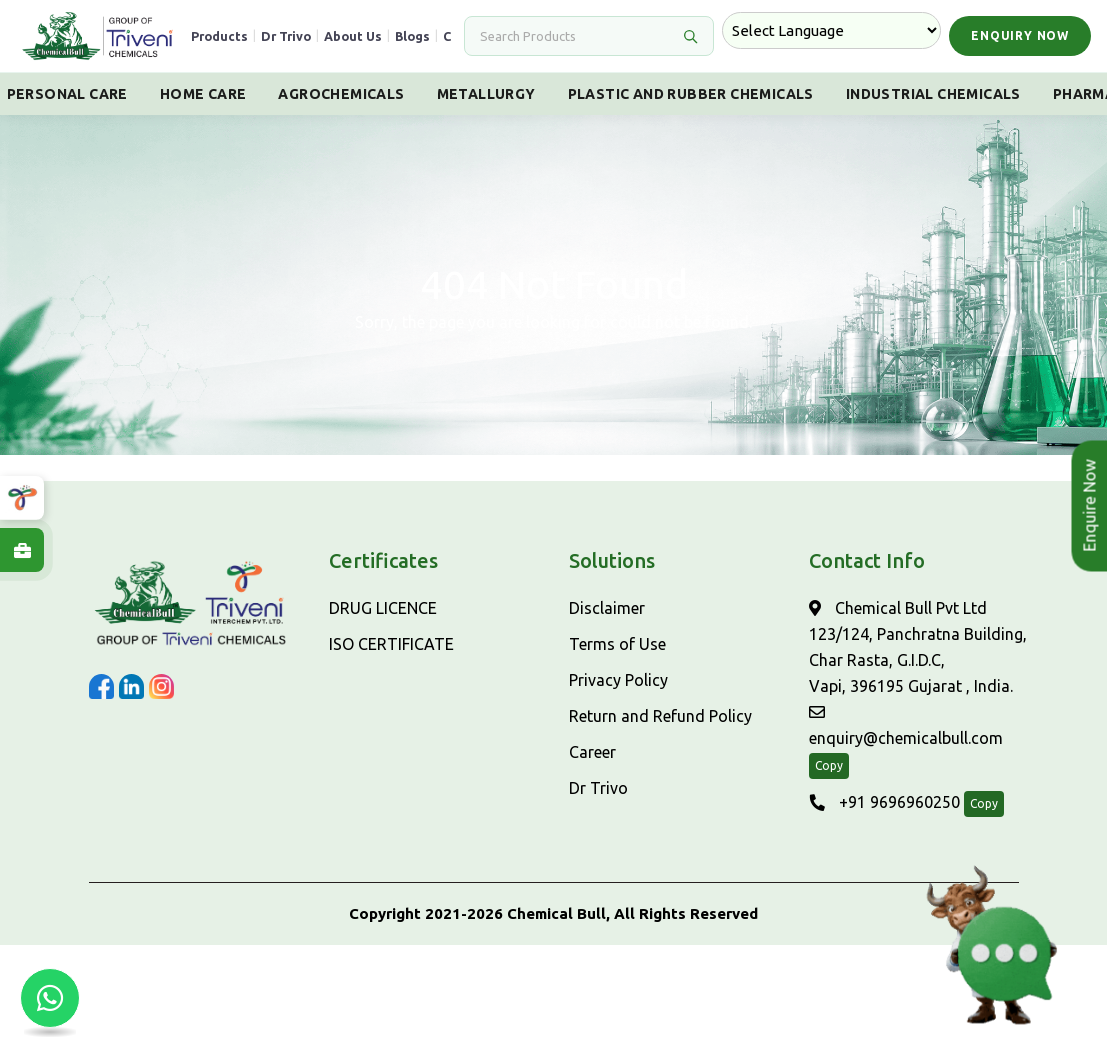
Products (219, 36)
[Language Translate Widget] (831, 30)
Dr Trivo (286, 36)
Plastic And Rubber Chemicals (691, 94)
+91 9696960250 (884, 802)
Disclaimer (607, 608)
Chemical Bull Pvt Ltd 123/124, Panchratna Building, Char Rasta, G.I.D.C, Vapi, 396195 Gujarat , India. (918, 647)
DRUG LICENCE (383, 608)
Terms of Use (617, 644)
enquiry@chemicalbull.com (906, 725)
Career (592, 752)
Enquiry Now (1020, 35)
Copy (829, 765)
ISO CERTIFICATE (391, 644)
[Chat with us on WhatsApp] (50, 998)
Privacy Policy (618, 680)
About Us (353, 36)
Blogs (412, 36)
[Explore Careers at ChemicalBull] (22, 550)
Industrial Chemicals (933, 94)
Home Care (203, 94)
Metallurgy (486, 94)
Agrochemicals (341, 94)
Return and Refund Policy (660, 716)
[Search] (577, 36)
